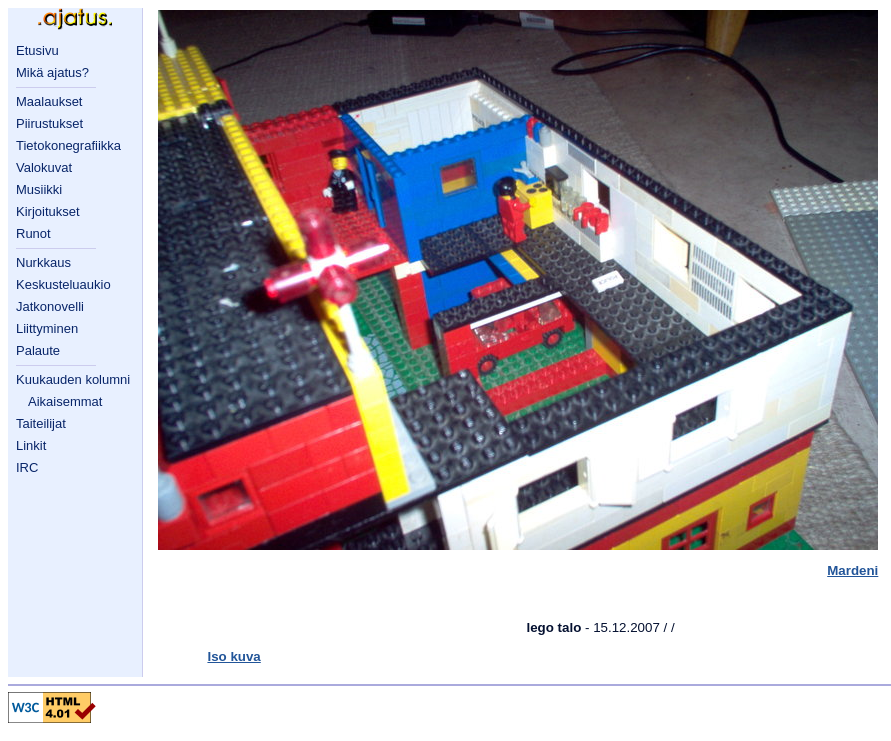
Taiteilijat (41, 423)
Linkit (31, 445)
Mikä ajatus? (52, 72)
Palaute (38, 350)
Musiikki (39, 189)
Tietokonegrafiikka (68, 145)
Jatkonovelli (50, 306)
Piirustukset (49, 123)
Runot (33, 233)
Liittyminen (47, 328)
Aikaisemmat (65, 401)
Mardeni (852, 570)
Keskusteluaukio (63, 284)
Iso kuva (233, 656)
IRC (27, 467)
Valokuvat (44, 167)
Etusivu (37, 50)
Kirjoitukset (48, 211)
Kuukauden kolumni (73, 379)
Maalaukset (49, 101)
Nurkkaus (43, 262)
